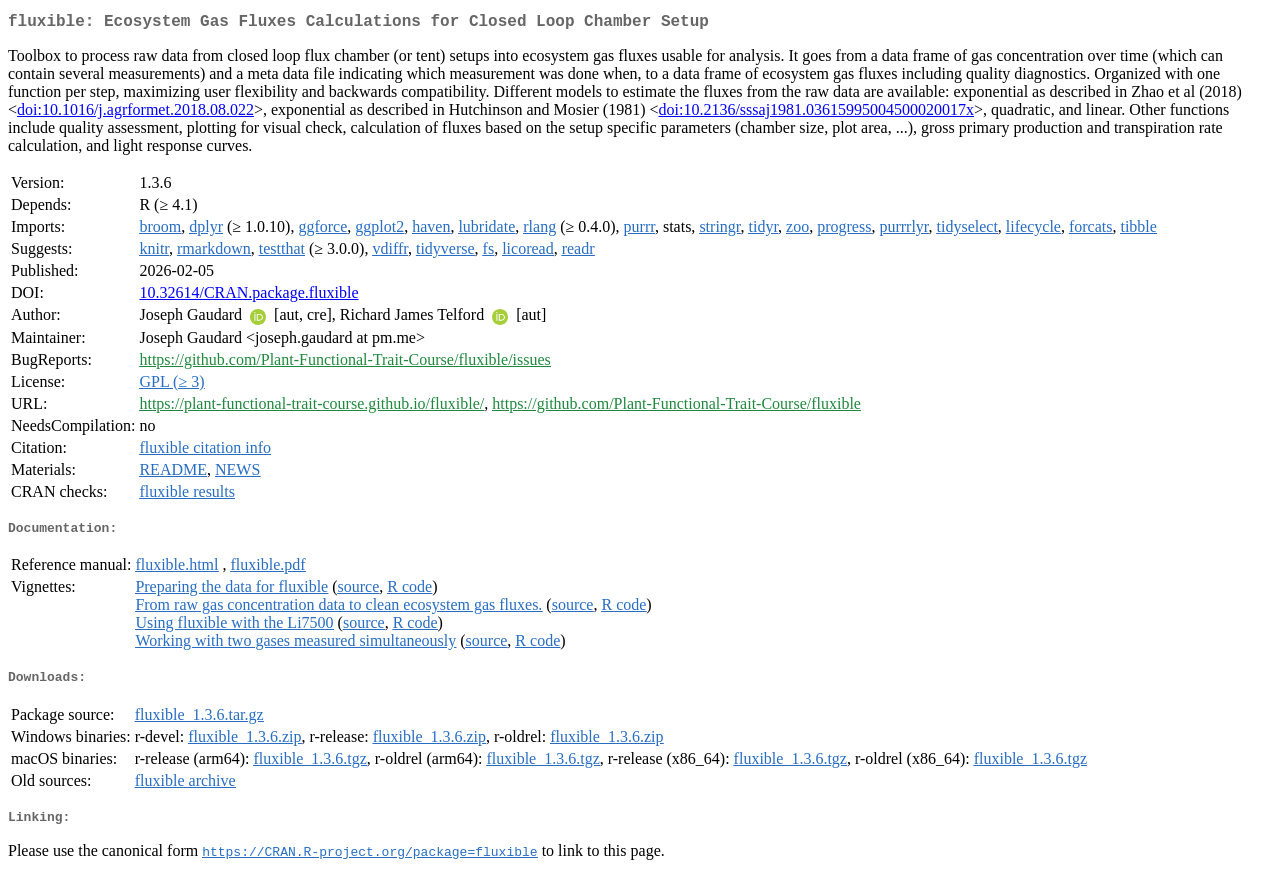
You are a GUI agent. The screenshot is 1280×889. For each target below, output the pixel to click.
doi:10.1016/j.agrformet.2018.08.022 (135, 113)
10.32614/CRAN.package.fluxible (248, 296)
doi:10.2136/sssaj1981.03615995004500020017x (817, 113)
